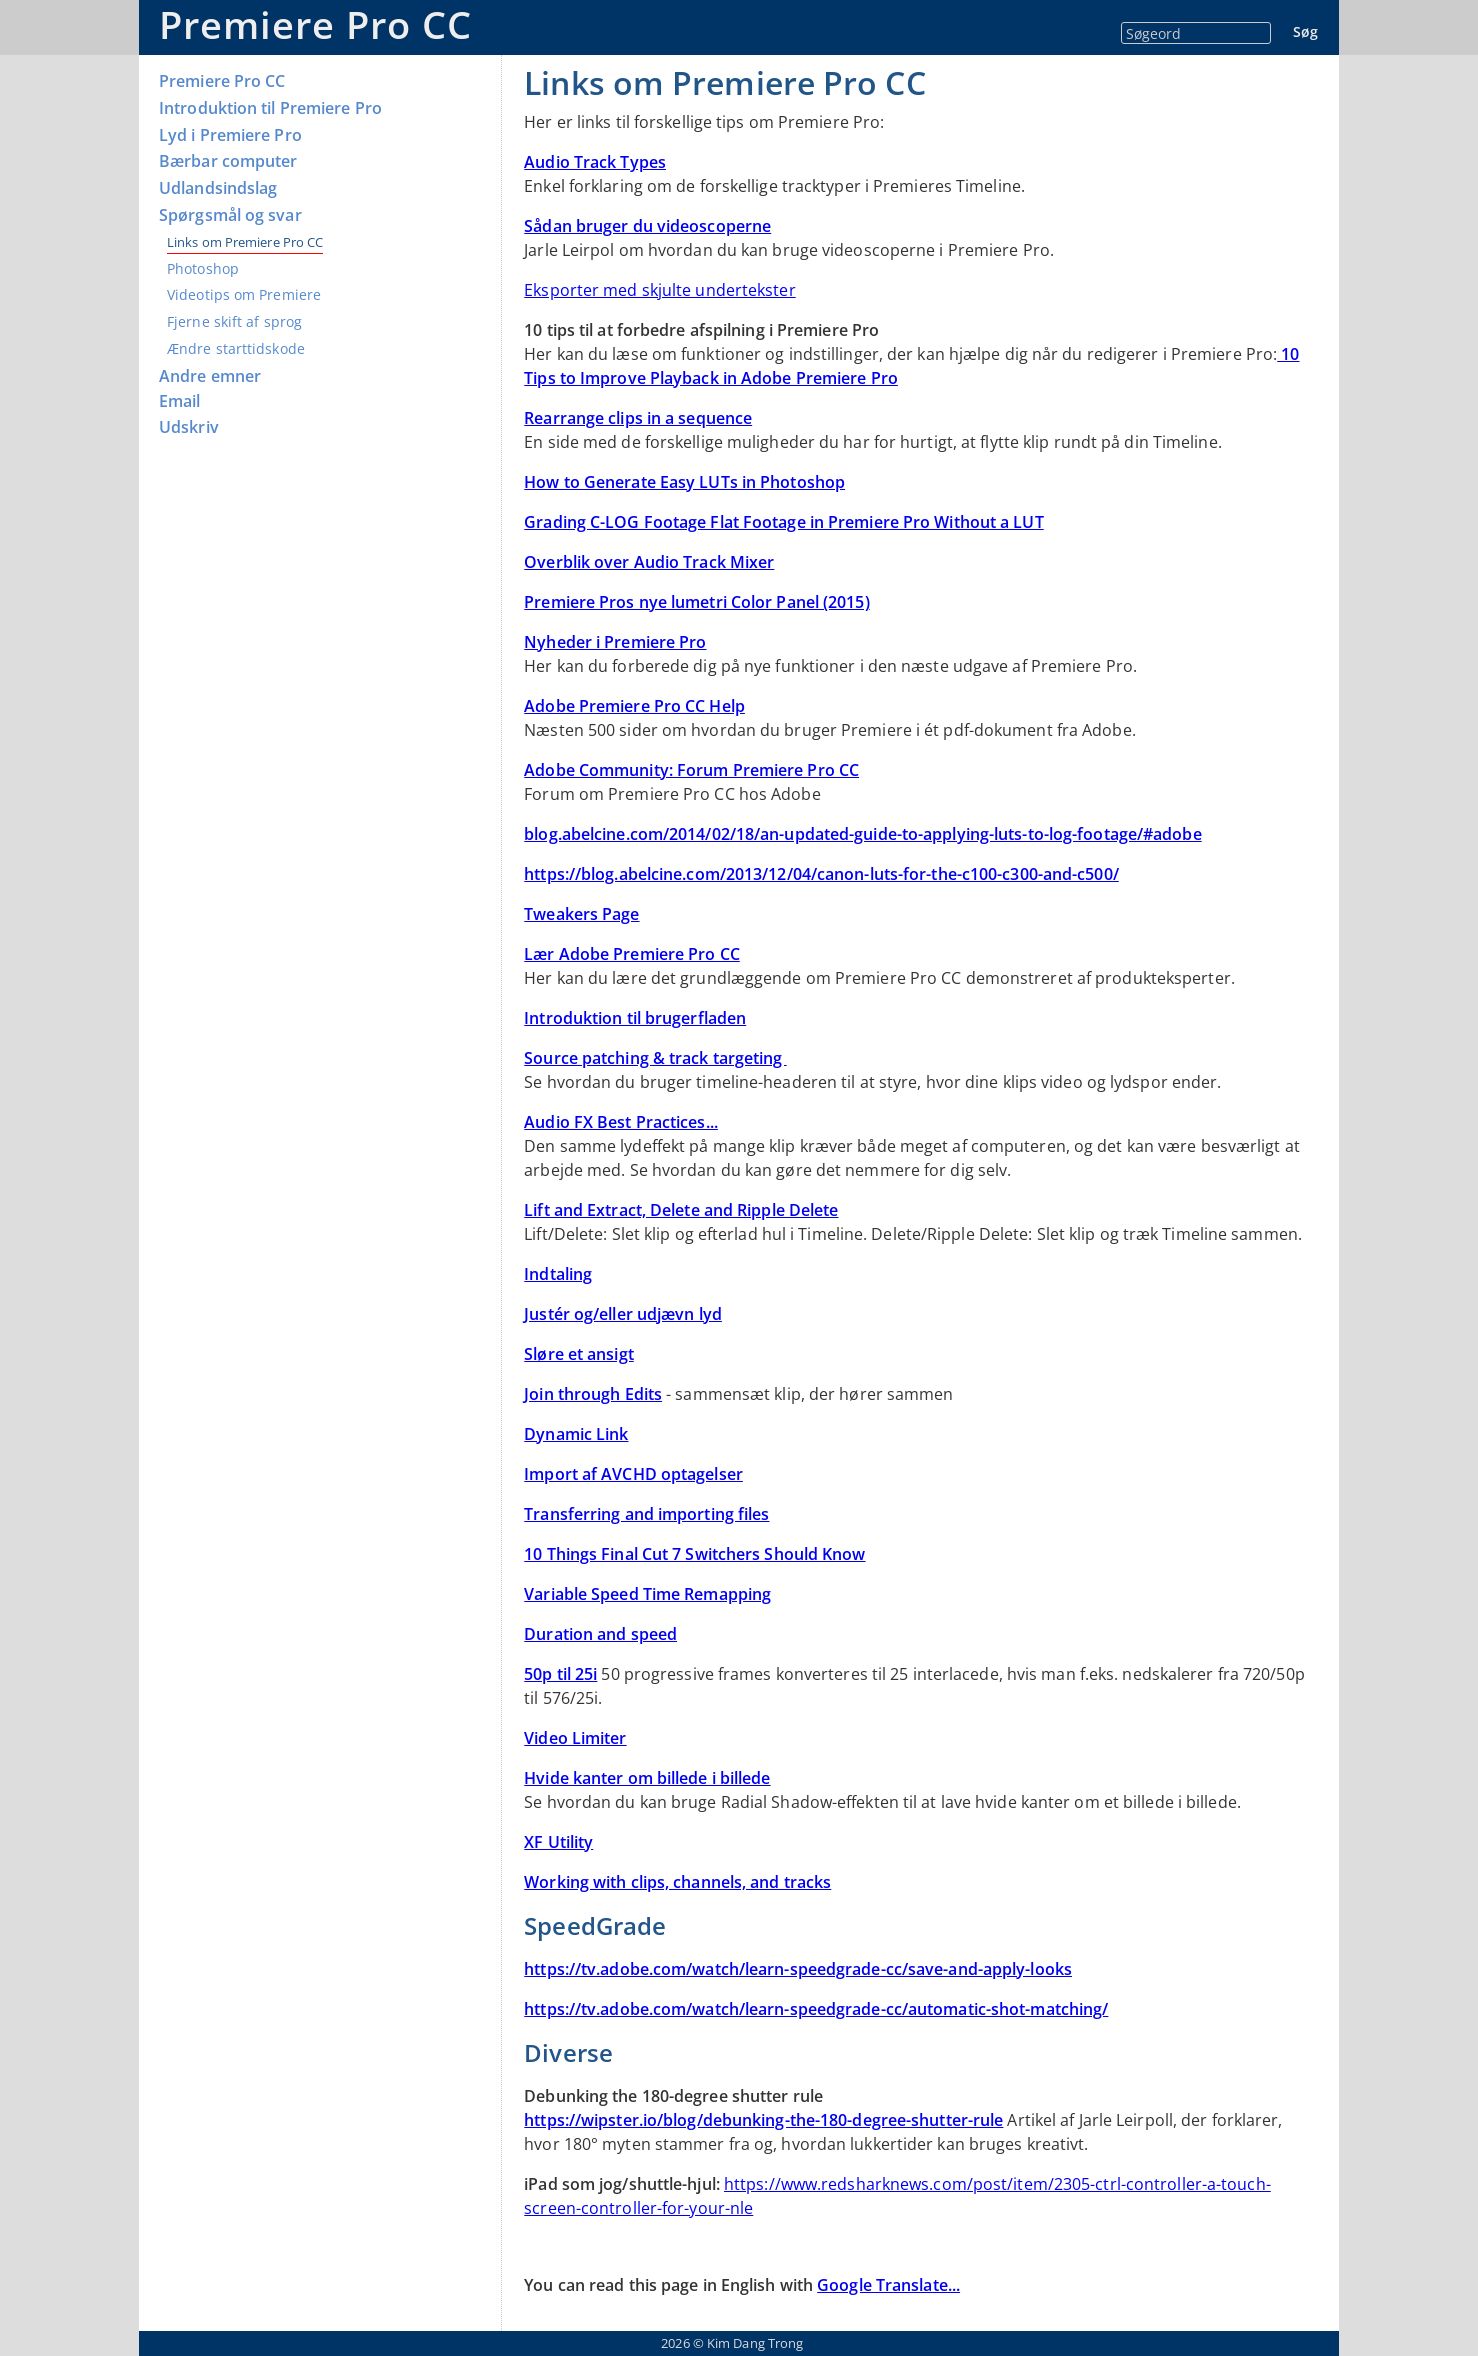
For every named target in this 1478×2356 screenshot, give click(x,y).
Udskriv (189, 427)
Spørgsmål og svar (230, 215)
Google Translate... (888, 2285)
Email (180, 401)
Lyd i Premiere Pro (230, 135)
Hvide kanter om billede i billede (647, 1778)
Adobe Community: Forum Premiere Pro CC (691, 770)
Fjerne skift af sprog (234, 321)
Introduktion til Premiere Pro (270, 108)
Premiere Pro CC (315, 24)
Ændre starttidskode (236, 348)
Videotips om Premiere (244, 294)
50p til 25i (560, 1674)
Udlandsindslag (218, 188)
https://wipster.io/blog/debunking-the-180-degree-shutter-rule (763, 2120)
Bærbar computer (228, 161)
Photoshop (203, 268)
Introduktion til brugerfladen (635, 1018)
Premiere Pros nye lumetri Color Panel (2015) (696, 602)
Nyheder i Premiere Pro (615, 642)
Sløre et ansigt (579, 1354)
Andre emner (210, 376)
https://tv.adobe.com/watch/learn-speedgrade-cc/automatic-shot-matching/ (816, 2009)
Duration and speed (600, 1634)
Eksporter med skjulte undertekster (659, 290)
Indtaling (558, 1274)
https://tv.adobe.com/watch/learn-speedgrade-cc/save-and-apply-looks (798, 1969)
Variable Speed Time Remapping (647, 1594)
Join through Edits (593, 1394)
